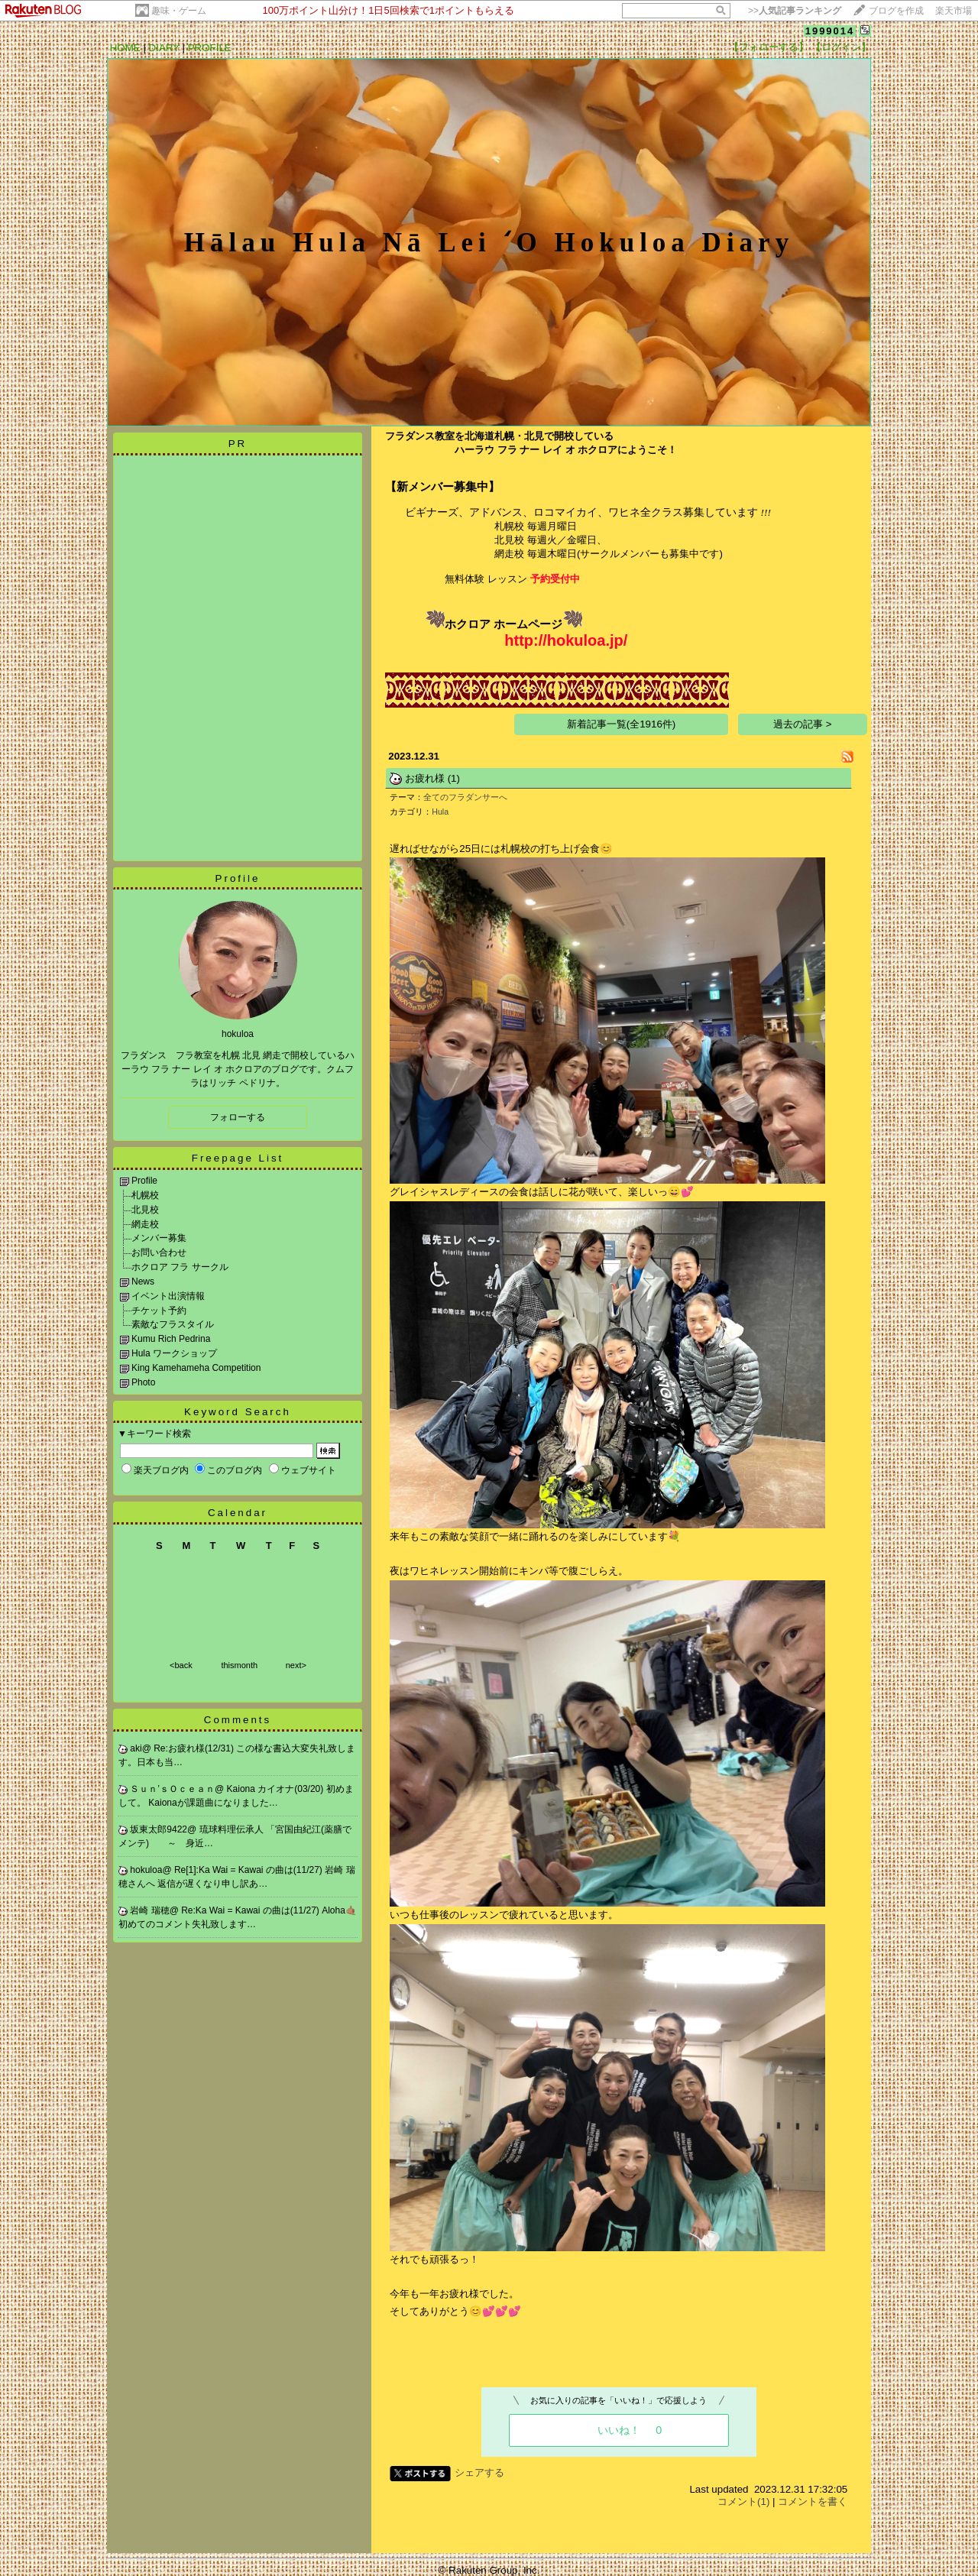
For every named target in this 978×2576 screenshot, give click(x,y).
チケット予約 (158, 1310)
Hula (440, 811)
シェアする (479, 2472)
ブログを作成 (896, 10)
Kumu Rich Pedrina (170, 1338)
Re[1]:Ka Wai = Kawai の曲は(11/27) (249, 1870)
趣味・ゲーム (178, 10)
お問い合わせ (158, 1252)
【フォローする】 (768, 47)
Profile (238, 878)
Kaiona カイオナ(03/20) (276, 1789)
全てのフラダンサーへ (465, 797)
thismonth (239, 1665)
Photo (143, 1382)
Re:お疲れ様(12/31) (195, 1748)
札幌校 (145, 1195)
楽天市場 (953, 10)
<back (181, 1665)
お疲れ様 (425, 778)
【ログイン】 (841, 47)
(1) (454, 778)
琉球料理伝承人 (232, 1829)
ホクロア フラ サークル (179, 1267)
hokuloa (146, 1870)
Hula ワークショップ (174, 1353)
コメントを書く (812, 2501)
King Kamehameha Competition (196, 1368)
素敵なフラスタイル (172, 1324)
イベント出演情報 (168, 1296)
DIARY (164, 47)
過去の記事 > (802, 724)
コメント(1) (743, 2501)
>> (794, 10)
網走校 (145, 1224)
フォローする (237, 1117)
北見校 (145, 1209)
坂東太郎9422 (158, 1829)
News (142, 1281)
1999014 (830, 31)
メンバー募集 (158, 1238)
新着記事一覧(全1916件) (621, 724)
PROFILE (210, 47)
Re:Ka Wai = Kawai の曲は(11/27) (251, 1910)
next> (296, 1665)
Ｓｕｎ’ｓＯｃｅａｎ (172, 1789)
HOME (125, 47)
